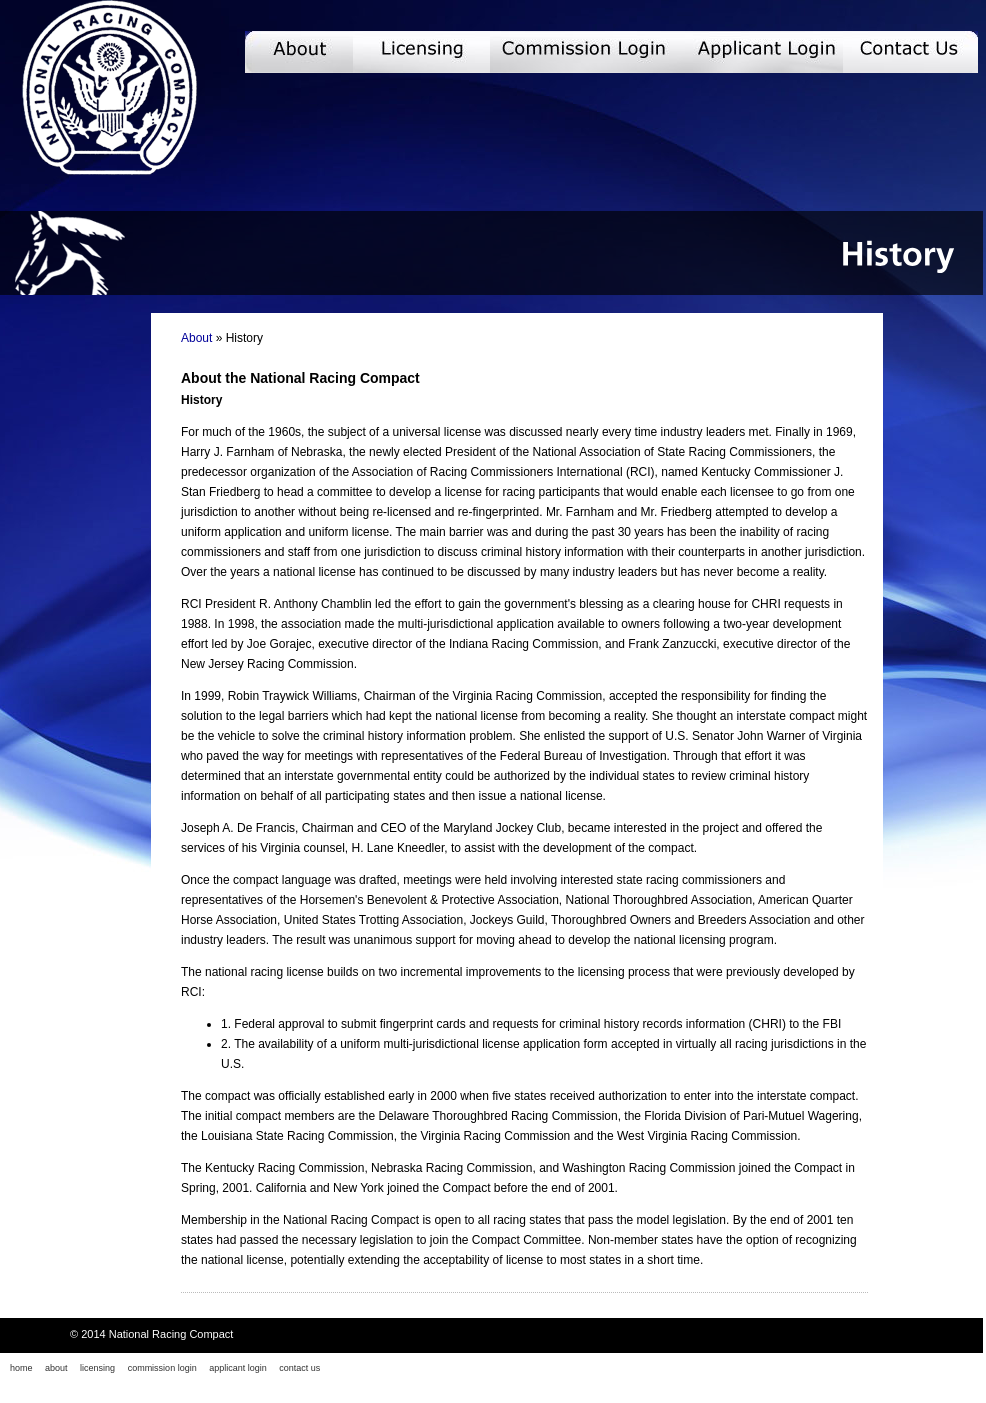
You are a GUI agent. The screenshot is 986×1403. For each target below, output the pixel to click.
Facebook (955, 1369)
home (21, 1368)
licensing (97, 1368)
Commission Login (600, 52)
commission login (162, 1368)
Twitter (973, 1369)
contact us (299, 1368)
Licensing (421, 52)
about (56, 1368)
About (299, 52)
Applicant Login (776, 52)
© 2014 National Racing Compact (151, 1334)
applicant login (238, 1368)
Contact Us (913, 52)
